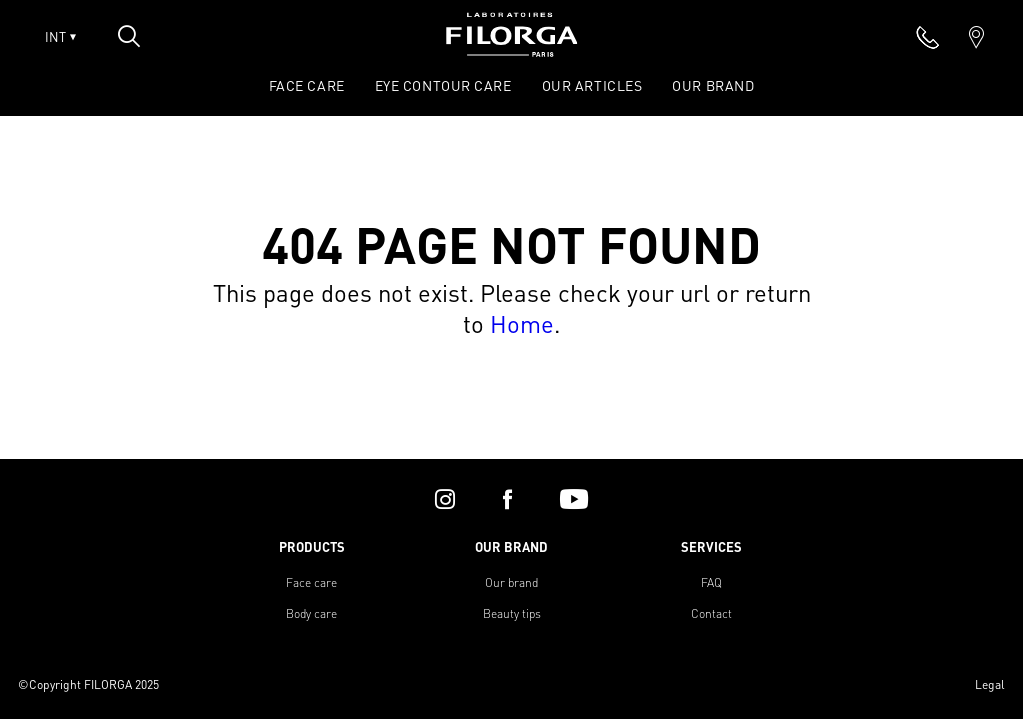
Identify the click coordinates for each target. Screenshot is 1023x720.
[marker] (976, 37)
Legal (990, 684)
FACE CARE (307, 85)
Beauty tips (512, 613)
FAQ (711, 582)
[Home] (512, 50)
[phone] (928, 37)
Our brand (511, 582)
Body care (311, 613)
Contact (711, 613)
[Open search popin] (129, 36)
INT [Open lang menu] (60, 37)
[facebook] (507, 499)
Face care (311, 582)
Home (522, 323)
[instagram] (445, 499)
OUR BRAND (713, 85)
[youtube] (574, 499)
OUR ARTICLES (592, 85)
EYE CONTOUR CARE (443, 85)
